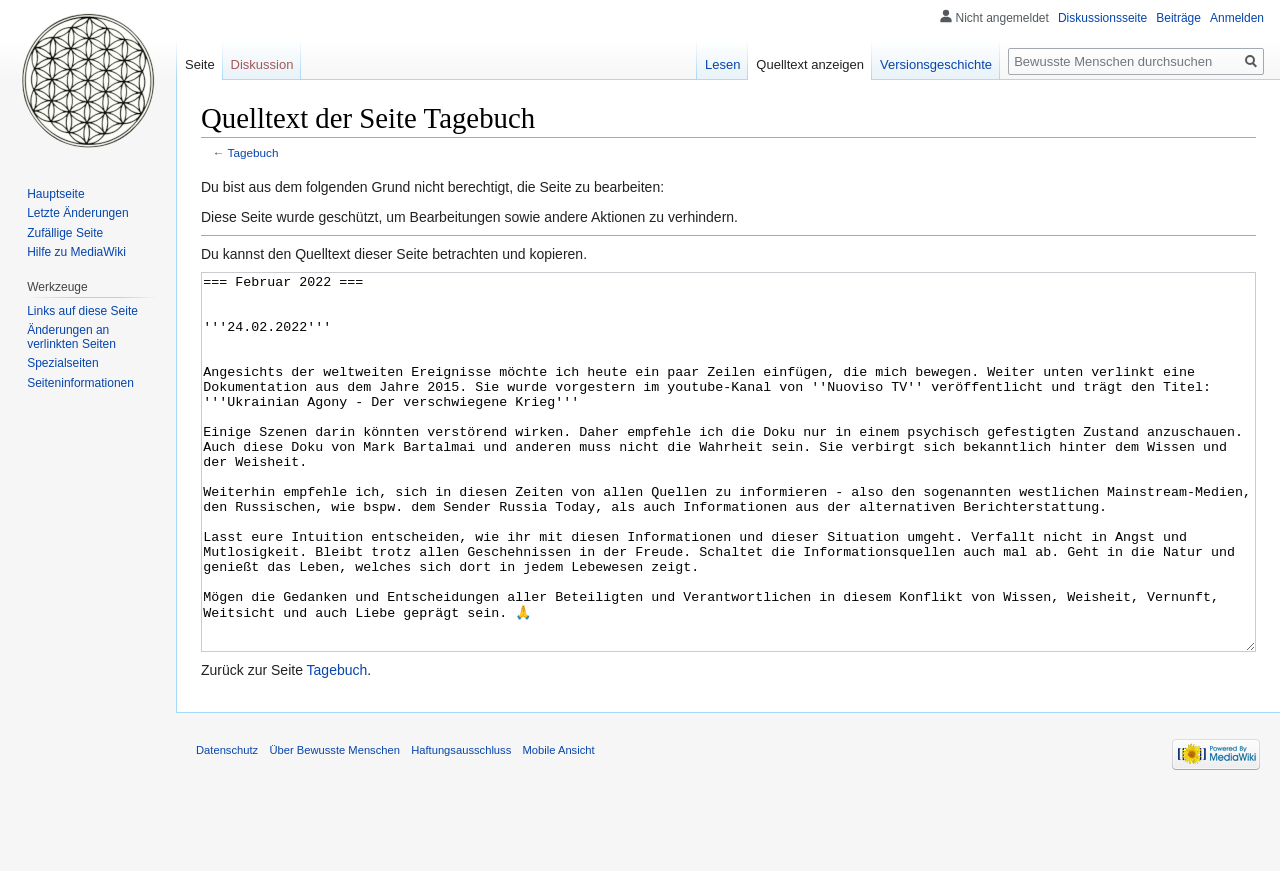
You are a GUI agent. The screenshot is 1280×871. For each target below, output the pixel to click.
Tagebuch (253, 152)
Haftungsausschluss (461, 825)
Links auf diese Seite (82, 311)
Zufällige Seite (65, 233)
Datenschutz (227, 825)
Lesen (722, 64)
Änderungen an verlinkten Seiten (71, 337)
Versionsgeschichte (936, 64)
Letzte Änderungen (77, 213)
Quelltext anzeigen (810, 64)
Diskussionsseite (1102, 18)
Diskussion (262, 64)
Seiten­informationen (80, 383)
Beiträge (1178, 18)
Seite (200, 64)
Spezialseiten (62, 363)
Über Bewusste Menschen (334, 825)
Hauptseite (55, 194)
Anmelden (1237, 18)
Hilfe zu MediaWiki (76, 252)
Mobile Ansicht (558, 825)
